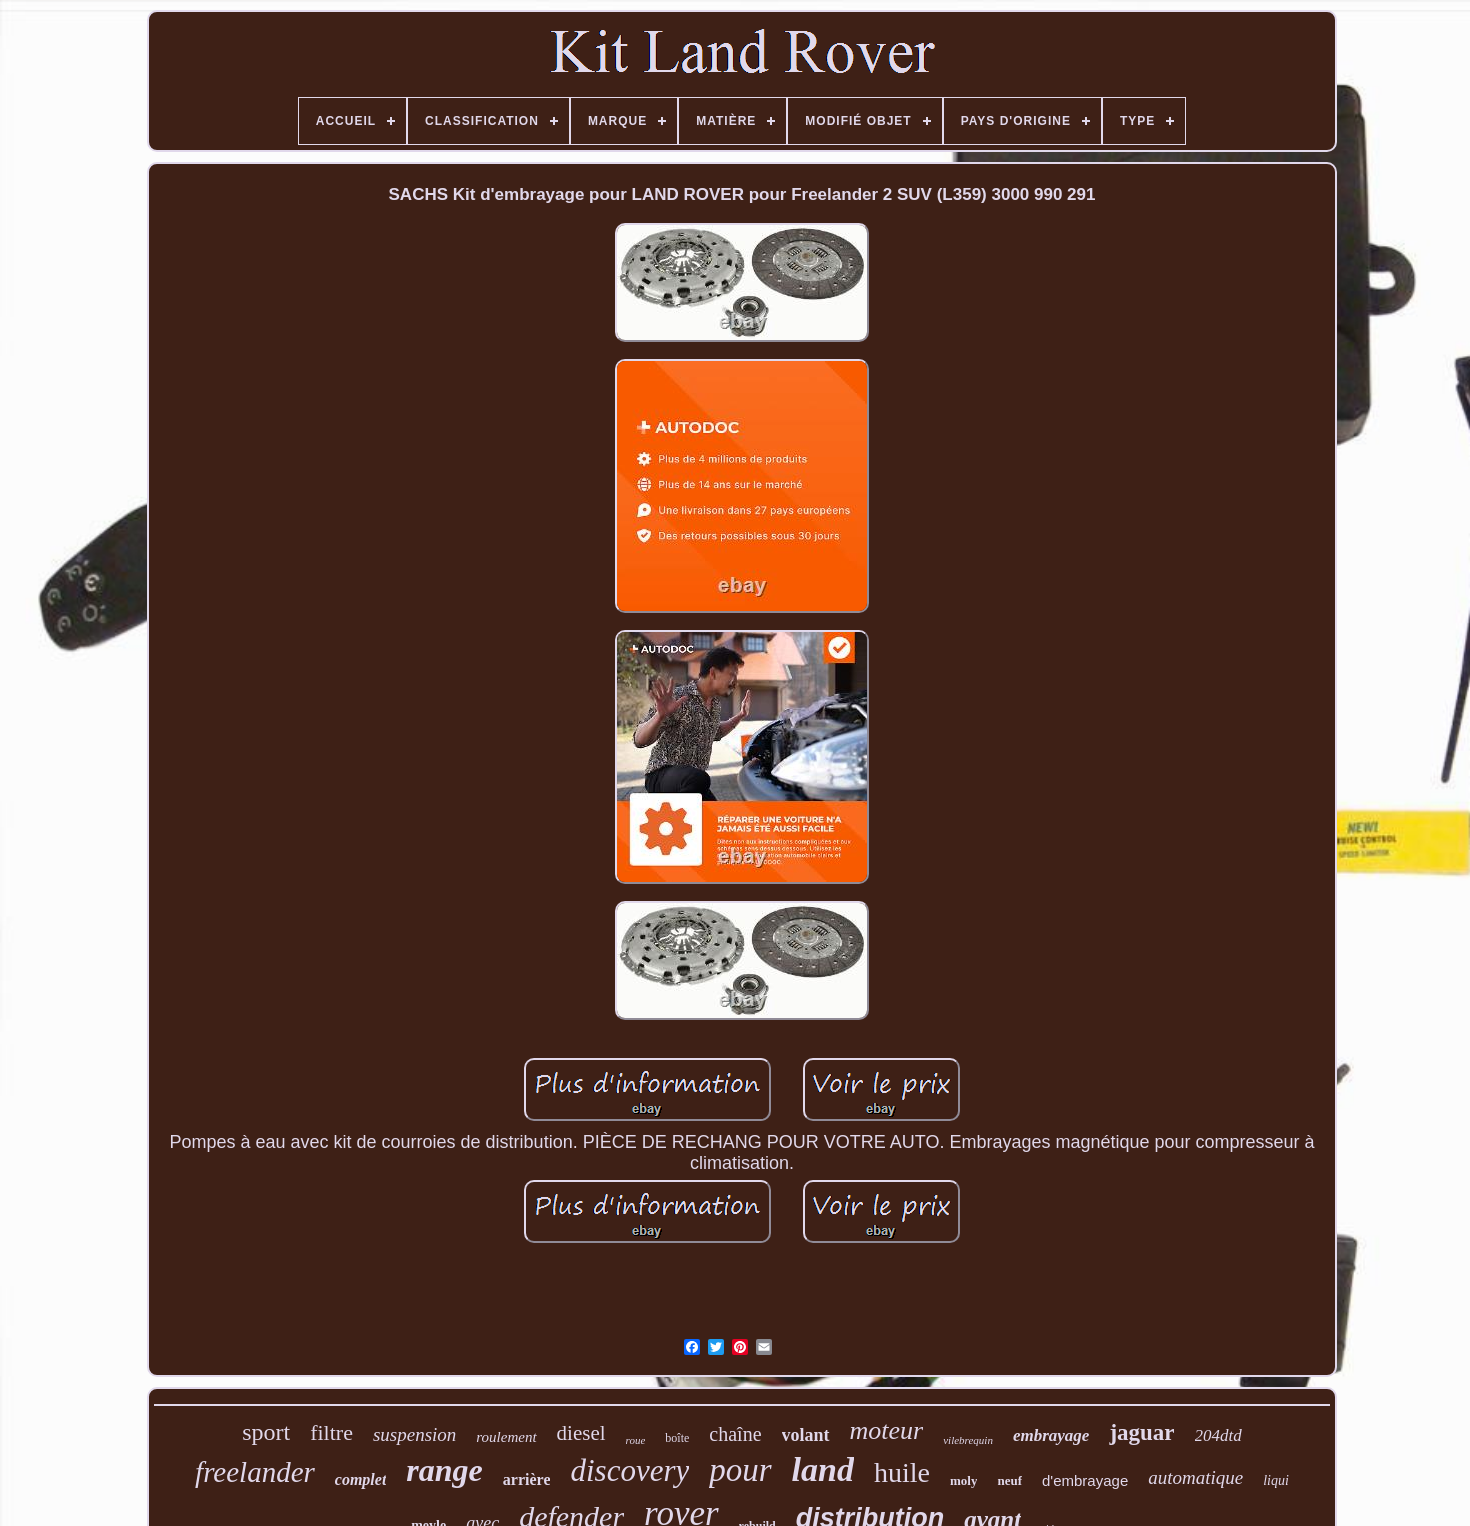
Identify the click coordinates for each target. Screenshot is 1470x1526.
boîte (677, 1438)
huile (902, 1472)
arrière (527, 1479)
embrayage (1051, 1435)
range (444, 1470)
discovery (629, 1470)
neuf (1009, 1480)
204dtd (1218, 1435)
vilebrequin (968, 1440)
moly (963, 1480)
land (823, 1469)
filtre (331, 1432)
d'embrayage (1085, 1480)
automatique (1195, 1477)
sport (266, 1432)
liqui (1276, 1480)
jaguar (1141, 1432)
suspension (414, 1434)
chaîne (735, 1434)
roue (636, 1440)
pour (740, 1470)
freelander (255, 1472)
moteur (887, 1430)
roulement (506, 1437)
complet (361, 1479)
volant (806, 1435)
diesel (581, 1433)
